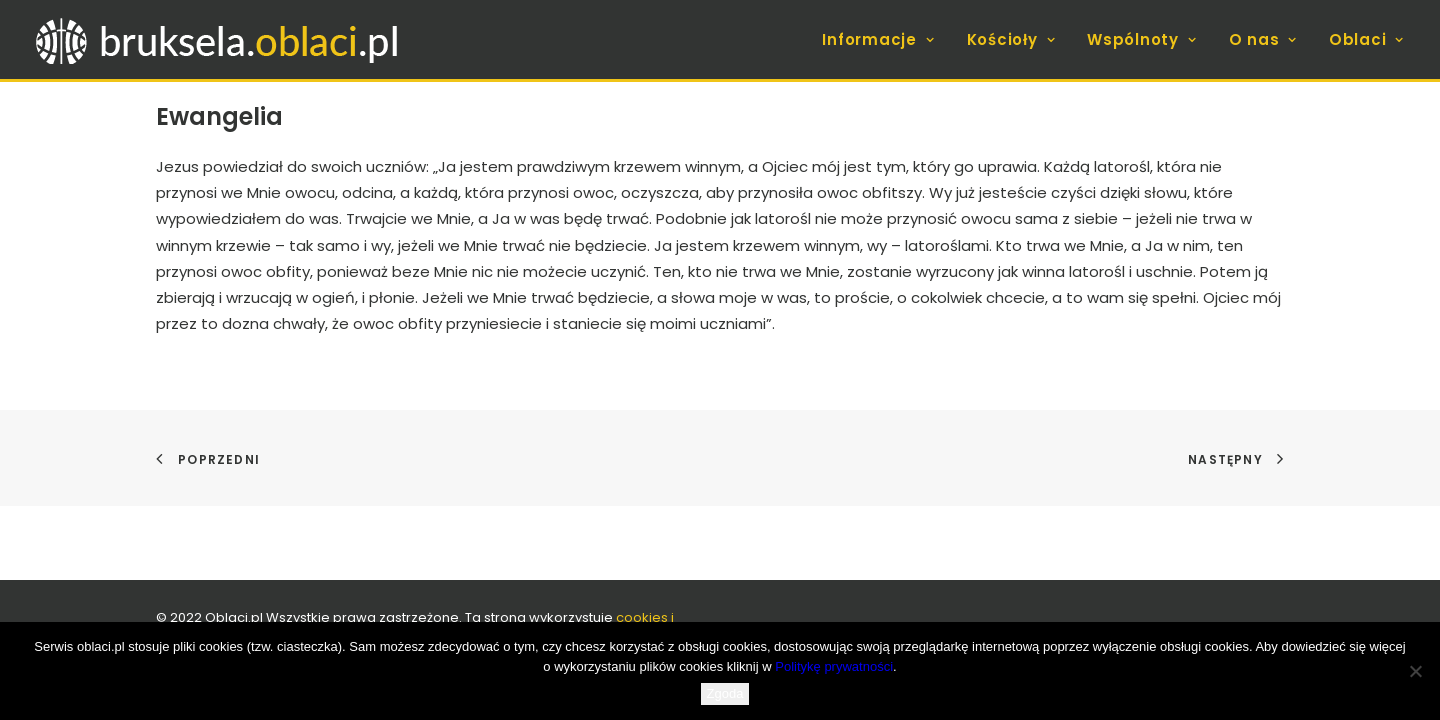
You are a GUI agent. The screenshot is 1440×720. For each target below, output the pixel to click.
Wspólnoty (1141, 39)
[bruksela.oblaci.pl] (219, 39)
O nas (1263, 39)
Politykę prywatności (834, 666)
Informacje (878, 39)
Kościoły (1011, 39)
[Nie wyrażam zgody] (1415, 671)
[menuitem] (885, 39)
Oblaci (1366, 39)
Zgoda (725, 693)
